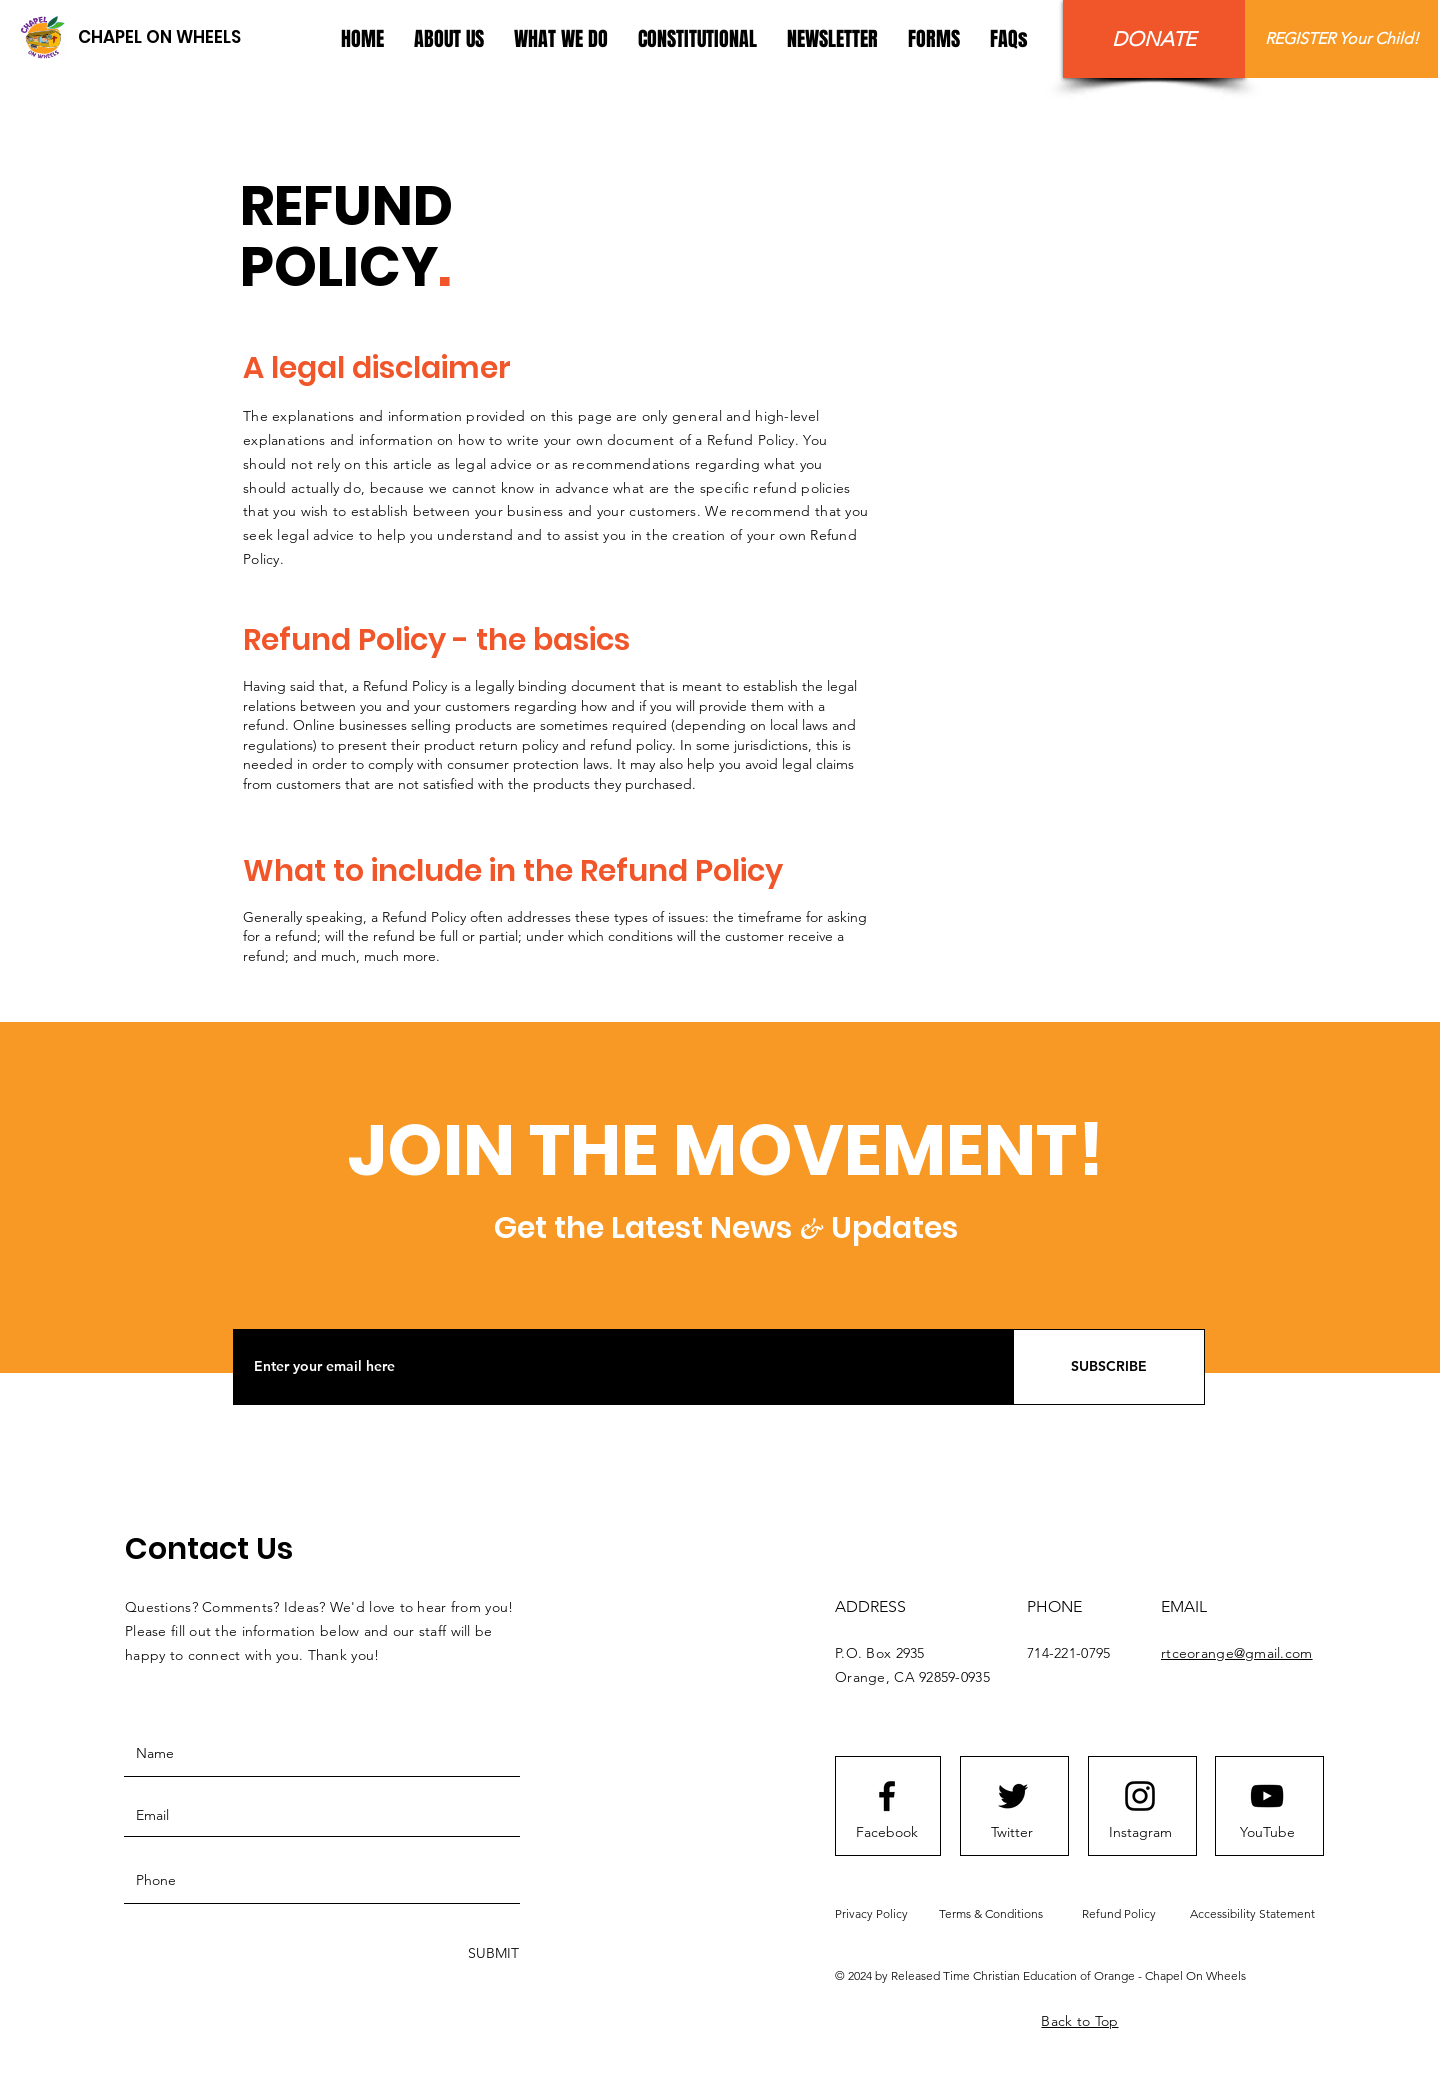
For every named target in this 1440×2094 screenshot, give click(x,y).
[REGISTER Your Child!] (1341, 39)
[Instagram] (1140, 1833)
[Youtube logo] (1267, 1796)
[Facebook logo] (887, 1796)
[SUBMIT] (491, 1953)
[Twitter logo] (1013, 1796)
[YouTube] (1267, 1833)
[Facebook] (887, 1833)
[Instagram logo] (1140, 1796)
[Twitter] (1012, 1833)
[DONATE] (1154, 39)
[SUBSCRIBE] (1109, 1367)
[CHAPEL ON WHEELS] (159, 37)
